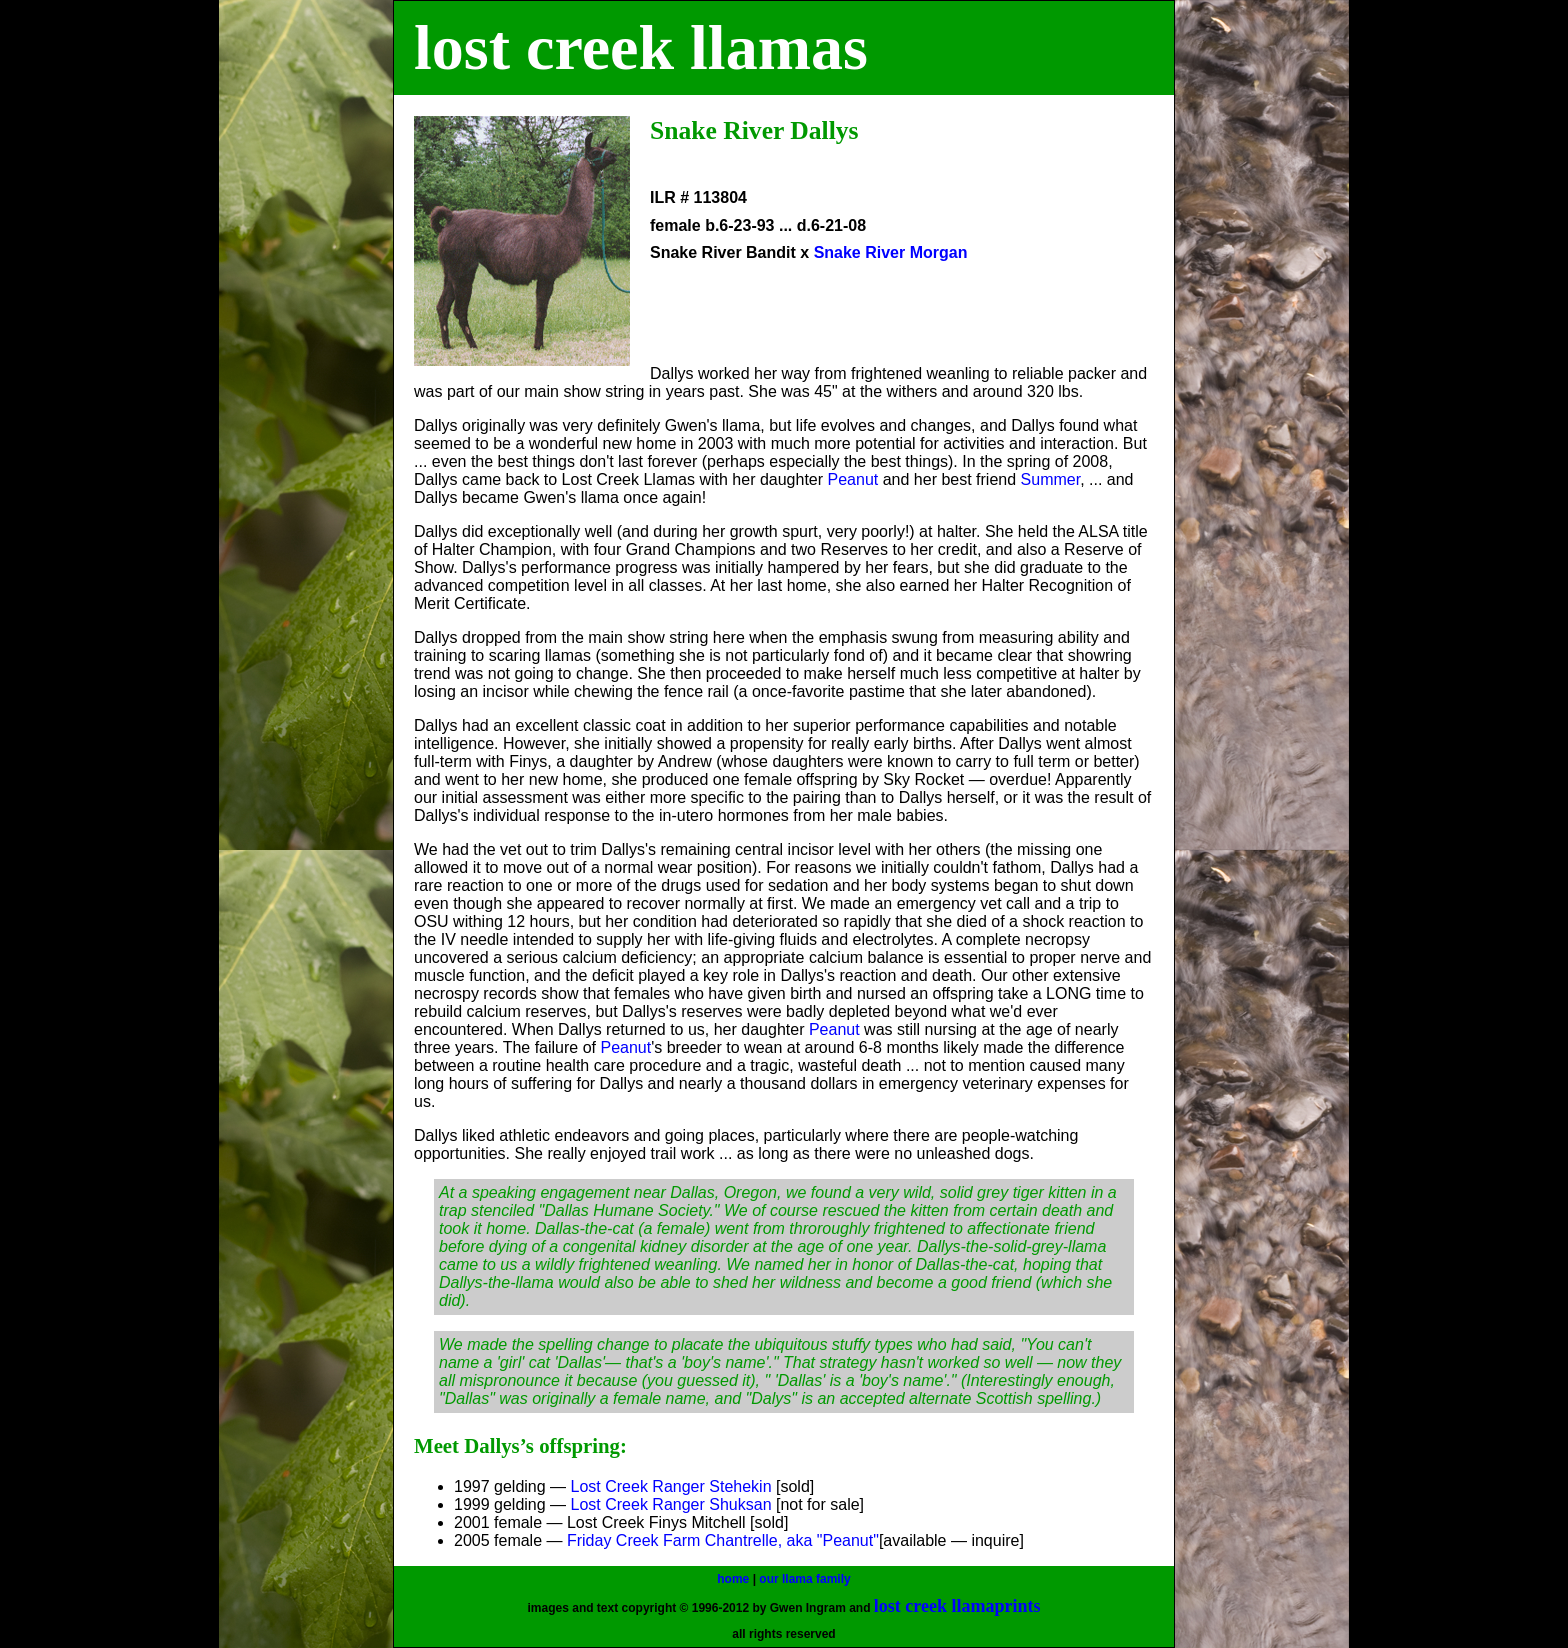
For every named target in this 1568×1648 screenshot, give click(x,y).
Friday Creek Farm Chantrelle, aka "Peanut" (723, 1540)
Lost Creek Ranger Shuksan (671, 1504)
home (733, 1579)
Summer (1051, 479)
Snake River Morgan (891, 252)
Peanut (853, 479)
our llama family (804, 1579)
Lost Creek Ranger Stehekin (671, 1486)
